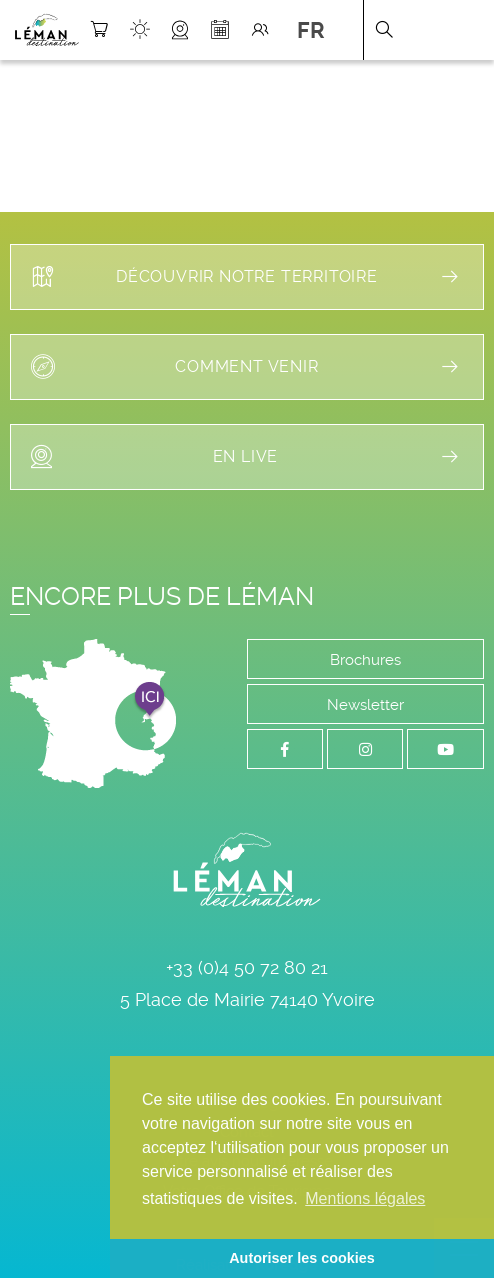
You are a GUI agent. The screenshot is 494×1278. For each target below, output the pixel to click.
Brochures (365, 660)
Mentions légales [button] (365, 1198)
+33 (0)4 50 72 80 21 (247, 967)
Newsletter (365, 705)
